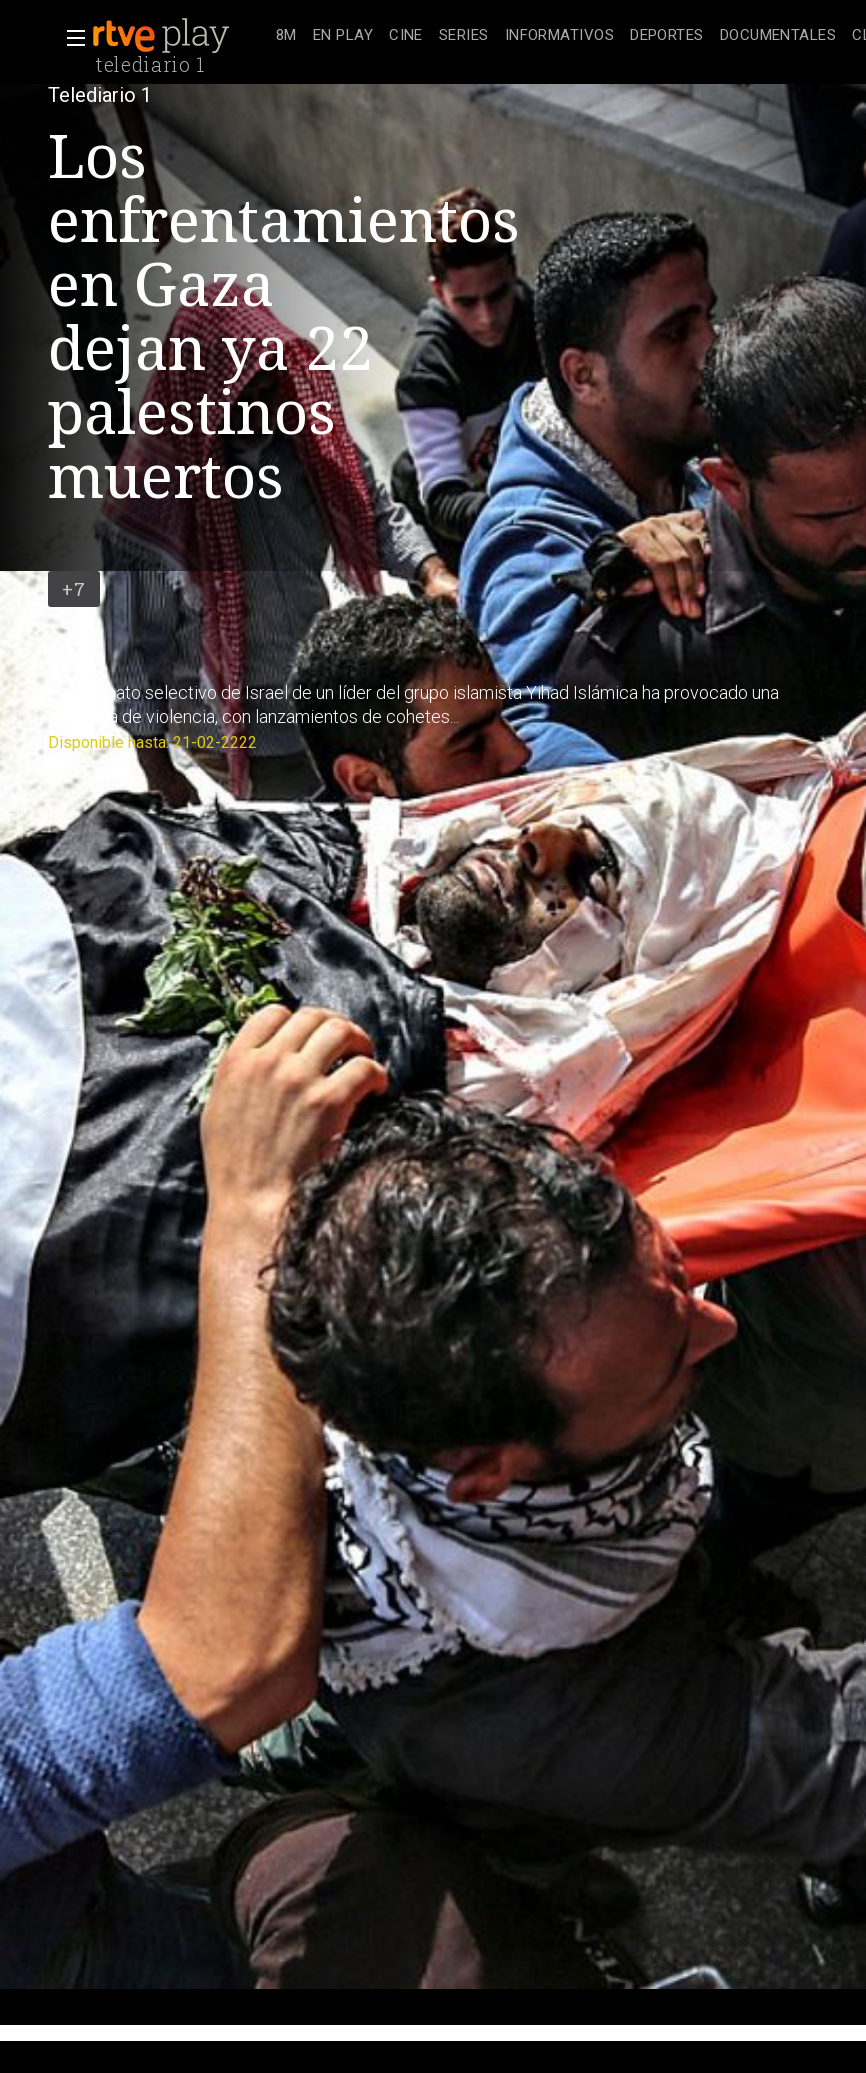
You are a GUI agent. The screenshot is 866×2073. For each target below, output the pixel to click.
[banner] (180, 36)
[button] (70, 38)
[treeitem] (286, 36)
